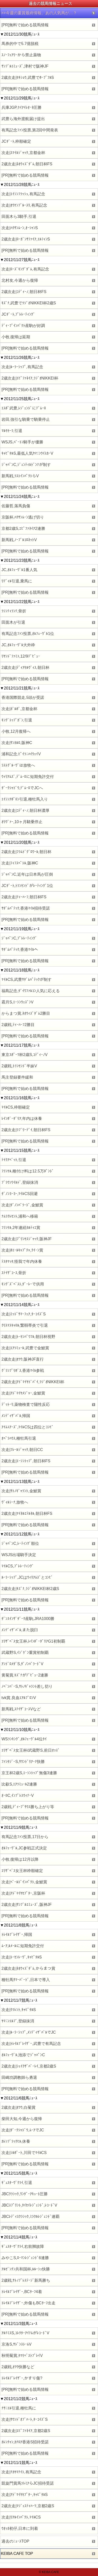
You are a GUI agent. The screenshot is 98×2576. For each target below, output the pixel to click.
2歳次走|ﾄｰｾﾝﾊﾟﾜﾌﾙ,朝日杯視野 (28, 1337)
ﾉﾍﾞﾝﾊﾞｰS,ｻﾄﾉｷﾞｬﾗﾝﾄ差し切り (27, 1686)
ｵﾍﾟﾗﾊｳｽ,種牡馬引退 (18, 1438)
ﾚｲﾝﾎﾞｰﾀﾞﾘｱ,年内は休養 (21, 1118)
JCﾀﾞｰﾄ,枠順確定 (16, 141)
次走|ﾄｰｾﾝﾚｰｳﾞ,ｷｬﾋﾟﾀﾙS (21, 1957)
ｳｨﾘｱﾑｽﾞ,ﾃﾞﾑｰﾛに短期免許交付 (27, 776)
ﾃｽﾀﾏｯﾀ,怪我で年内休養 (21, 1261)
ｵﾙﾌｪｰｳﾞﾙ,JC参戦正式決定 (24, 1848)
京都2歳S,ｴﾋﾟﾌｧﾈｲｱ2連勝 (23, 528)
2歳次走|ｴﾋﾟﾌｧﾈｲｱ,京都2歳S (25, 2431)
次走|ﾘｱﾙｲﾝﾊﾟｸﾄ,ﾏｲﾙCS (21, 2517)
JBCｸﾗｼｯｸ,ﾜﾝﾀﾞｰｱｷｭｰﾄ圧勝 (24, 2194)
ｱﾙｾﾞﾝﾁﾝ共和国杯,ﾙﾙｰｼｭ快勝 (25, 2269)
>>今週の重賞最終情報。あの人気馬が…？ (39, 13)
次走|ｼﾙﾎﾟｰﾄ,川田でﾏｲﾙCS (24, 2153)
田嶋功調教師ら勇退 (19, 2077)
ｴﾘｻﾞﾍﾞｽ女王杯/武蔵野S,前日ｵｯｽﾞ (30, 1750)
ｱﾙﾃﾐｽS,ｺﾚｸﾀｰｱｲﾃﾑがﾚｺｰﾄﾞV (25, 2333)
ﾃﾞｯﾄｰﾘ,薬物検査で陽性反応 (25, 1404)
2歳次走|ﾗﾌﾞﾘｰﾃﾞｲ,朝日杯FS (25, 1130)
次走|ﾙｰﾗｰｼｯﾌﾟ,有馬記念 (22, 367)
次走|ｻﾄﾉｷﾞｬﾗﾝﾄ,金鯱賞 (21, 1491)
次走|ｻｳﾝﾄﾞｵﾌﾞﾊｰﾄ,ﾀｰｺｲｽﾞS (24, 2419)
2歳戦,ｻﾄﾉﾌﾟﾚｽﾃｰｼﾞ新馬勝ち (25, 2280)
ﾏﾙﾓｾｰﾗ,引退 (11, 431)
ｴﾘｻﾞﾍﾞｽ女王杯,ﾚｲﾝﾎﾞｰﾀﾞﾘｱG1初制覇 (33, 1641)
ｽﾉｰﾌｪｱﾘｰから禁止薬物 (21, 55)
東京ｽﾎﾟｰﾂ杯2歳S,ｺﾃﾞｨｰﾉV (24, 1055)
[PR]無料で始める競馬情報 (25, 25)
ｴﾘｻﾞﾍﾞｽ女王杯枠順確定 (22, 1871)
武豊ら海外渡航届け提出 (23, 119)
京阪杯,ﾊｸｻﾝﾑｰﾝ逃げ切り (22, 517)
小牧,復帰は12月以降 (20, 1859)
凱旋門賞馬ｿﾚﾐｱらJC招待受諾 (27, 2483)
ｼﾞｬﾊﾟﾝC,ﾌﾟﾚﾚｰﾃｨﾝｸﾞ (19, 938)
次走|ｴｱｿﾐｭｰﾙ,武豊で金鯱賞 (25, 1348)
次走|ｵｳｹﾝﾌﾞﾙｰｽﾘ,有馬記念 (24, 205)
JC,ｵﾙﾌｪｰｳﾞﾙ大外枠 (18, 645)
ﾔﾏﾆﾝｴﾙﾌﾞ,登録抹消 (17, 2021)
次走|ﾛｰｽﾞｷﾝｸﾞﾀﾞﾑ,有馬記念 (25, 269)
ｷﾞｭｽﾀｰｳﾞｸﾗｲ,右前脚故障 (22, 2246)
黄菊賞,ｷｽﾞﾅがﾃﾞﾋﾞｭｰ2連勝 (24, 1675)
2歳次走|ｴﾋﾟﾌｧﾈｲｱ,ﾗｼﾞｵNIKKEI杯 (29, 378)
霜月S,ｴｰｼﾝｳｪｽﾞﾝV (17, 1002)
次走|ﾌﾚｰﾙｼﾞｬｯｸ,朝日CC (22, 1450)
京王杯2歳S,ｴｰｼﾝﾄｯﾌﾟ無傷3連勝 (29, 1773)
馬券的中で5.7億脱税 (20, 44)
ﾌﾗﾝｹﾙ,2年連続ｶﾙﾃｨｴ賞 (20, 1227)
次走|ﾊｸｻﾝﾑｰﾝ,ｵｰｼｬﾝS (19, 228)
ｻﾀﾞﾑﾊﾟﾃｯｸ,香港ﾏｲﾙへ (19, 949)
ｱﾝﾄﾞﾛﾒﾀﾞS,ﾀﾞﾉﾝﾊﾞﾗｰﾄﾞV (22, 1664)
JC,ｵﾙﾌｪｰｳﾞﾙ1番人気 (19, 570)
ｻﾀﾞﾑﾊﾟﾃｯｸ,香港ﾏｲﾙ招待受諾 (25, 908)
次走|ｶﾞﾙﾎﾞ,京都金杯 (19, 709)
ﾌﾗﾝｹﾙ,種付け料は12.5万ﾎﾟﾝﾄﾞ (27, 1171)
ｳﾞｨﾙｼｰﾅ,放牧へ (14, 1502)
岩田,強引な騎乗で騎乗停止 (25, 419)
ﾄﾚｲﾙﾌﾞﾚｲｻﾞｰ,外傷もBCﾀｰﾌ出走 (28, 2303)
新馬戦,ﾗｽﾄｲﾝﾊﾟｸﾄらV (20, 476)
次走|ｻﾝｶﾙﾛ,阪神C (16, 743)
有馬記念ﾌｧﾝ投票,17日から (24, 1837)
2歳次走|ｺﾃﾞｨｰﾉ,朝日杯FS (23, 292)
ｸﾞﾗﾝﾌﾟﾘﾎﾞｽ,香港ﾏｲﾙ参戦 (22, 1370)
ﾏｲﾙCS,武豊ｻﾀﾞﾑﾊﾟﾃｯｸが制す (26, 979)
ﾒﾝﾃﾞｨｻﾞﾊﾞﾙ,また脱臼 (19, 1630)
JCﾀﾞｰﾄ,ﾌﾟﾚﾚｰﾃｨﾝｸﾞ (18, 314)
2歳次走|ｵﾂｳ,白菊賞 (18, 2107)
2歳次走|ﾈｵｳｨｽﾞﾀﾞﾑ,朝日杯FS (26, 164)
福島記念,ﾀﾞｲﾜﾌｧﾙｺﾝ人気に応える (30, 991)
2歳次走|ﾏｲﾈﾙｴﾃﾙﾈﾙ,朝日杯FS (26, 1513)
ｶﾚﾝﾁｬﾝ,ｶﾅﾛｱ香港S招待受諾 (25, 2442)
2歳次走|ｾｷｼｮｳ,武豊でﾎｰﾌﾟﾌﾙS (27, 77)
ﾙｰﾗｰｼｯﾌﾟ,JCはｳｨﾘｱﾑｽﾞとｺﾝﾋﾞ (27, 1577)
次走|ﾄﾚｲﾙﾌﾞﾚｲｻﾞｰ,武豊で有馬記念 (31, 2043)
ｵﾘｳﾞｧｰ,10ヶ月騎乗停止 (21, 822)
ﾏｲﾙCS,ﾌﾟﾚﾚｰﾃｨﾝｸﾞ (17, 1566)
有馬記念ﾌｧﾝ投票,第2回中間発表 (29, 130)
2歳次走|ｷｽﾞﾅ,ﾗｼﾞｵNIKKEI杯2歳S (30, 1589)
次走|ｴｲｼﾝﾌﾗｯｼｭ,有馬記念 (23, 194)
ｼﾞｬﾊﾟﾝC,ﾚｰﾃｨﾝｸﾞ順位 (20, 1543)
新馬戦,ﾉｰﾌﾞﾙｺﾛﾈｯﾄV (19, 540)
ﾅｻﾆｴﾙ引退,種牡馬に (18, 2408)
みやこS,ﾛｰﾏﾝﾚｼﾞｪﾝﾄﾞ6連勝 (25, 2258)
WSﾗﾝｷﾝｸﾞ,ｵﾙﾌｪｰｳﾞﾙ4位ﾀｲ (24, 1739)
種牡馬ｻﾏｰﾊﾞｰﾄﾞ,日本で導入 (25, 1980)
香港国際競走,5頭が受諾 (22, 697)
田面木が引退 (13, 622)
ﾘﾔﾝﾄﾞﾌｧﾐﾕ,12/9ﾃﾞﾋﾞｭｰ (20, 656)
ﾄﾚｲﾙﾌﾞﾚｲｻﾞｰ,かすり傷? (21, 2378)
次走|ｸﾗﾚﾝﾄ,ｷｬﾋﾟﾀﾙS (18, 2010)
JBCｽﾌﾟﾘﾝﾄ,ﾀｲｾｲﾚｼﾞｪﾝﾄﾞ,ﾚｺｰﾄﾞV (29, 2205)
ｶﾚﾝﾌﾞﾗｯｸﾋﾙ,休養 (15, 2141)
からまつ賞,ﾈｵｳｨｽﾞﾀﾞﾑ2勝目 (25, 1013)
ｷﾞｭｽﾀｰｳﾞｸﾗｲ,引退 (16, 2183)
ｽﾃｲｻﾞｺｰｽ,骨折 (13, 1273)
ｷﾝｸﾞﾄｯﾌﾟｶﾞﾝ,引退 (16, 720)
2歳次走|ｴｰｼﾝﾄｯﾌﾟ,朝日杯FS (25, 1461)
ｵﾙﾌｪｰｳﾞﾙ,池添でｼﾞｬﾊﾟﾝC (23, 2055)
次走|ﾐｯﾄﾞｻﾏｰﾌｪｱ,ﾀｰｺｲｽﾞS (23, 1314)
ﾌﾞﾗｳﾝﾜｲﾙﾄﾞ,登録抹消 (19, 1182)
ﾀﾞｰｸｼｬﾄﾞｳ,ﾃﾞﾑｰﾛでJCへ (22, 788)
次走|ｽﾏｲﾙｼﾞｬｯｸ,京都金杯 (23, 153)
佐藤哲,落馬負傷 (15, 506)
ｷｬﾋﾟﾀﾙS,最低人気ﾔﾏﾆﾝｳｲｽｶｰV (27, 453)
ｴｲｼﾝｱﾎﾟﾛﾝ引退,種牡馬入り (24, 799)
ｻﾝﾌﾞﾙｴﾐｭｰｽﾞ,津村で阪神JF (24, 66)
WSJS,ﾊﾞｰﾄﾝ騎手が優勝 (22, 442)
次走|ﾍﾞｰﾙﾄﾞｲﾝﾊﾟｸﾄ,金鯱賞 (24, 1882)
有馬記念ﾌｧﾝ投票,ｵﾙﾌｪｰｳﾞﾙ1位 (27, 634)
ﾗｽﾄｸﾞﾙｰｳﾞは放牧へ (18, 765)
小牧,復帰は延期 (15, 337)
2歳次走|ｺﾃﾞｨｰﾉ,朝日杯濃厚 (25, 810)
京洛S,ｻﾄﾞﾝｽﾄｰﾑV (16, 2344)
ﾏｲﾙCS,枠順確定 (15, 1107)
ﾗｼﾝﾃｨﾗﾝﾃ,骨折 (13, 611)
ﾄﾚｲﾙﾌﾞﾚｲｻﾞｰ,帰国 (16, 1934)
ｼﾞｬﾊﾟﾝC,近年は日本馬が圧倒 (27, 874)
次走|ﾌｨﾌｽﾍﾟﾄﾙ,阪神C (19, 863)
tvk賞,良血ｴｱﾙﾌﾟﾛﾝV (18, 1698)
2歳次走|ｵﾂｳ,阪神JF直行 (22, 1359)
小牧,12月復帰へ (16, 731)
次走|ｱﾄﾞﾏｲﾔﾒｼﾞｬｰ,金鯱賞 (23, 1393)
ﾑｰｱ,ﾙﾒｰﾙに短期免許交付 (22, 1946)
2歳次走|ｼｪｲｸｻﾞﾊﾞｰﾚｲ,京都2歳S (28, 2066)
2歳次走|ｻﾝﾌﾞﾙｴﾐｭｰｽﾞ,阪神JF (26, 1904)
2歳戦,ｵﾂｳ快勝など (17, 2367)
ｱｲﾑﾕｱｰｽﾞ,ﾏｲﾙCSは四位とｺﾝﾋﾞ (27, 1427)
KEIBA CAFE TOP (17, 2553)
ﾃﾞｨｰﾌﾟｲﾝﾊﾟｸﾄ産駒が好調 (23, 326)
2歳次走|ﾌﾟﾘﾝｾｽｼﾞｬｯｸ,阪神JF (26, 1239)
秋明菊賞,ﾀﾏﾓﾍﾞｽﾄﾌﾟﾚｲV (22, 2355)
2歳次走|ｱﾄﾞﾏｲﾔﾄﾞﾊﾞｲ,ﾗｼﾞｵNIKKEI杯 (32, 1382)
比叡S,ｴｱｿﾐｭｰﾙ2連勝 (19, 1784)
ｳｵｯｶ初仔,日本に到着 (19, 2528)
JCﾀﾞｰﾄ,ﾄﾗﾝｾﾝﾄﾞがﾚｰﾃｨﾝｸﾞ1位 (27, 886)
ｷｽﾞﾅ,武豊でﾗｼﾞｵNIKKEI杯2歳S (28, 303)
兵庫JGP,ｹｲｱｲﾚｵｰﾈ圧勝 (21, 107)
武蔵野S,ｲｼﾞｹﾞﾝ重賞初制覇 (25, 1652)
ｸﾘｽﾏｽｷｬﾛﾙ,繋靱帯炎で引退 (24, 1325)
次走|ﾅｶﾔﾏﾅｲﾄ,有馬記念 (21, 2472)
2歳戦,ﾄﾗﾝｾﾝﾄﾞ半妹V (19, 1066)
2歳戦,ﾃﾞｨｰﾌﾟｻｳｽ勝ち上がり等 (27, 1807)
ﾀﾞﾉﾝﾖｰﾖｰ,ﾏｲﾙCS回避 (19, 1194)
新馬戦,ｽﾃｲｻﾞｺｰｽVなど (21, 1709)
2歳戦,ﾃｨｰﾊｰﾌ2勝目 (18, 1025)
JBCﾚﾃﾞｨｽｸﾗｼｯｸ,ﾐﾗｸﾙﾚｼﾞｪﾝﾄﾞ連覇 (30, 2216)
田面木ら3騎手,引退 (18, 216)
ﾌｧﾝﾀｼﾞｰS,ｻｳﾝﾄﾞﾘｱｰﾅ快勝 (23, 1762)
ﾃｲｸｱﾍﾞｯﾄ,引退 (13, 1160)
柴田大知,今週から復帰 (21, 2119)
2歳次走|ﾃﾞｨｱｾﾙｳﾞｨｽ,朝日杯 (25, 667)
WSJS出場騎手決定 (18, 1555)
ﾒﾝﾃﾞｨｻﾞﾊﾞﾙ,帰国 (15, 1416)
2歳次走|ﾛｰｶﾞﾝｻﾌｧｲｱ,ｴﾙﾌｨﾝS (25, 239)
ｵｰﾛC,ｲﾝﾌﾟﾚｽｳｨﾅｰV (17, 1795)
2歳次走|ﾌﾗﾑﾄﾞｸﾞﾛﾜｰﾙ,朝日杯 (26, 852)
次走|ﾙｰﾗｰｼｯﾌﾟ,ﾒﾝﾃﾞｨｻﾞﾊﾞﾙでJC (28, 2032)
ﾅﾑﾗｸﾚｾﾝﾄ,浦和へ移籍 (19, 1216)
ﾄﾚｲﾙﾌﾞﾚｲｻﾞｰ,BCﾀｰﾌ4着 (21, 2292)
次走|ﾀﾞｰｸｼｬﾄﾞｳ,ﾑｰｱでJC (22, 2130)
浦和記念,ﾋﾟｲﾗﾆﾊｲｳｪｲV (21, 754)
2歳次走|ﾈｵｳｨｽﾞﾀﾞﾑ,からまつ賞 (28, 1968)
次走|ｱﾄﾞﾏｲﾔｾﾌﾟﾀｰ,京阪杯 (23, 1893)
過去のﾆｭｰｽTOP (15, 2541)
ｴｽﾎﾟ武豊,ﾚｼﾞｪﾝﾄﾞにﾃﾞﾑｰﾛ (23, 408)
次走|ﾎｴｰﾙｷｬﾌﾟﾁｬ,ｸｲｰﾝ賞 (22, 1250)
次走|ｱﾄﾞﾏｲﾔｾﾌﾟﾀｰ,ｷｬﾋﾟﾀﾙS (24, 2494)
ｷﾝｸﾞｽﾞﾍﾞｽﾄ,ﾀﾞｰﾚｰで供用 (22, 1284)
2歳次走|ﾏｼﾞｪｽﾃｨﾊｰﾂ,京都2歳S (27, 2506)
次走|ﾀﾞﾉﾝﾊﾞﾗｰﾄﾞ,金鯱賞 (22, 1205)
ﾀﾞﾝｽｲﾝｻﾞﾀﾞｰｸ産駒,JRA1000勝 (27, 1619)
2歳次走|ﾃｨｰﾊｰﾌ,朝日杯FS (23, 897)
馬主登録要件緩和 (17, 1077)
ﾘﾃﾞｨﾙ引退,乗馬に (16, 581)
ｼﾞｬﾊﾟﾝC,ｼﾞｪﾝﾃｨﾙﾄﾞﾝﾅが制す (26, 465)
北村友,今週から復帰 (19, 280)
